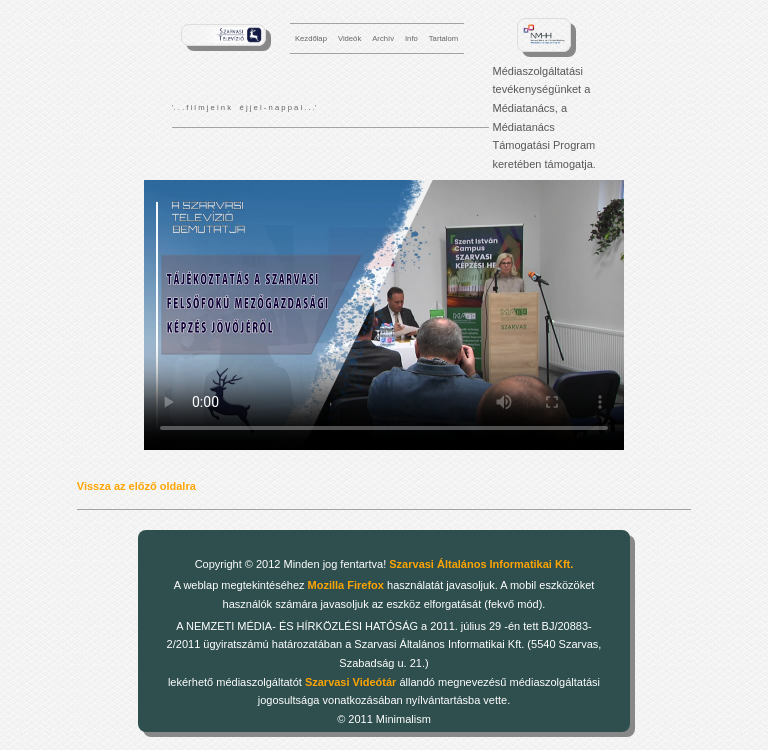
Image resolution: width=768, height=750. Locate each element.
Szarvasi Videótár (351, 682)
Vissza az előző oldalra (136, 486)
